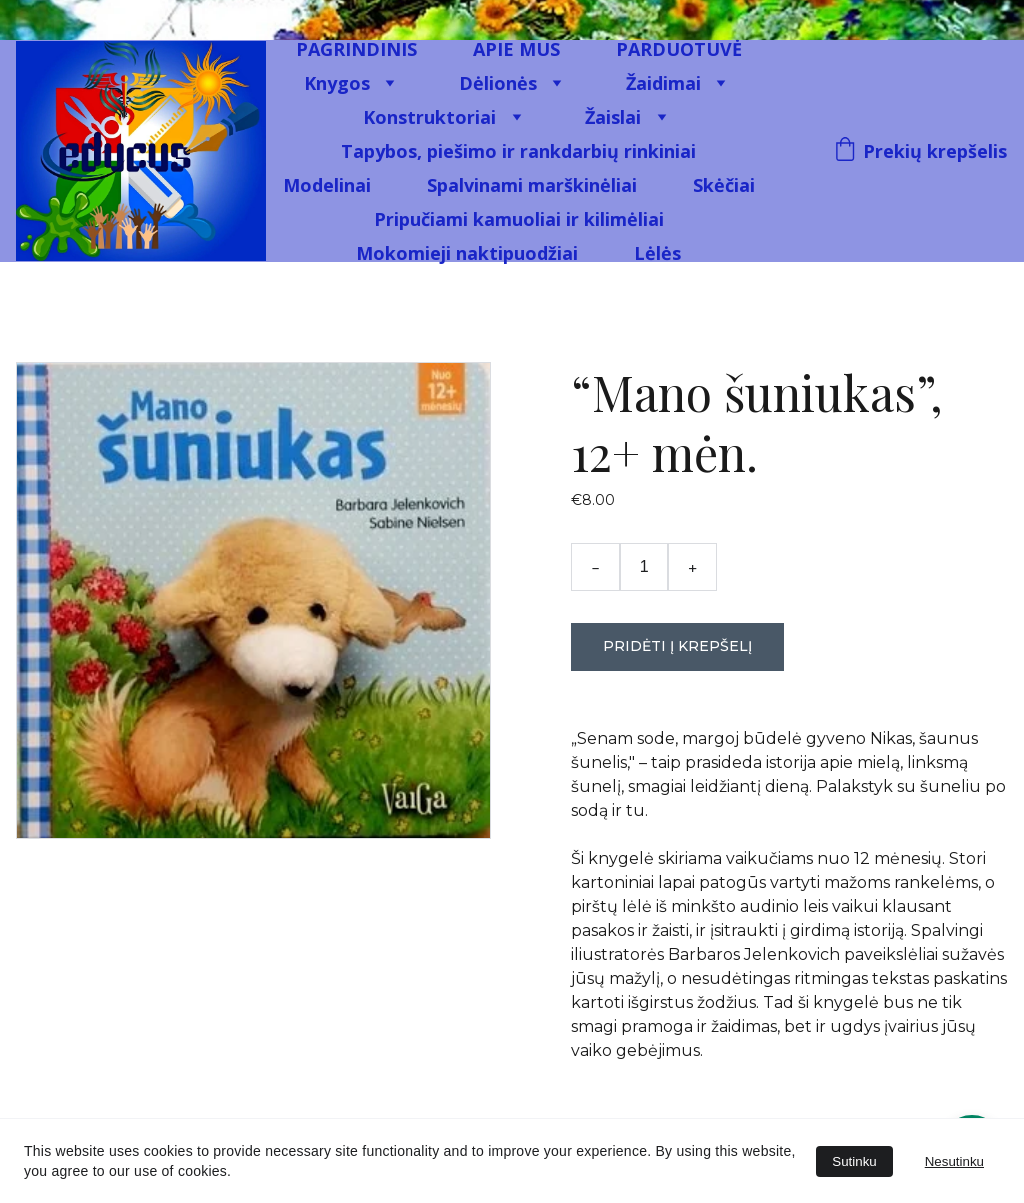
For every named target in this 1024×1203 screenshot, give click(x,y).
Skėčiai (724, 185)
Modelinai (327, 185)
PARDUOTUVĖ (679, 49)
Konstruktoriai (429, 117)
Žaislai (613, 117)
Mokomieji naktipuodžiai (467, 253)
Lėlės (657, 253)
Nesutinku (954, 1161)
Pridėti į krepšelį (677, 646)
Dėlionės (498, 83)
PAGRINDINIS (356, 49)
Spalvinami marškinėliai (532, 185)
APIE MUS (516, 49)
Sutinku (854, 1161)
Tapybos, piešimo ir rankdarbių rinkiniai (518, 151)
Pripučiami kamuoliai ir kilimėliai (519, 219)
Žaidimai (663, 83)
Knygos (337, 83)
